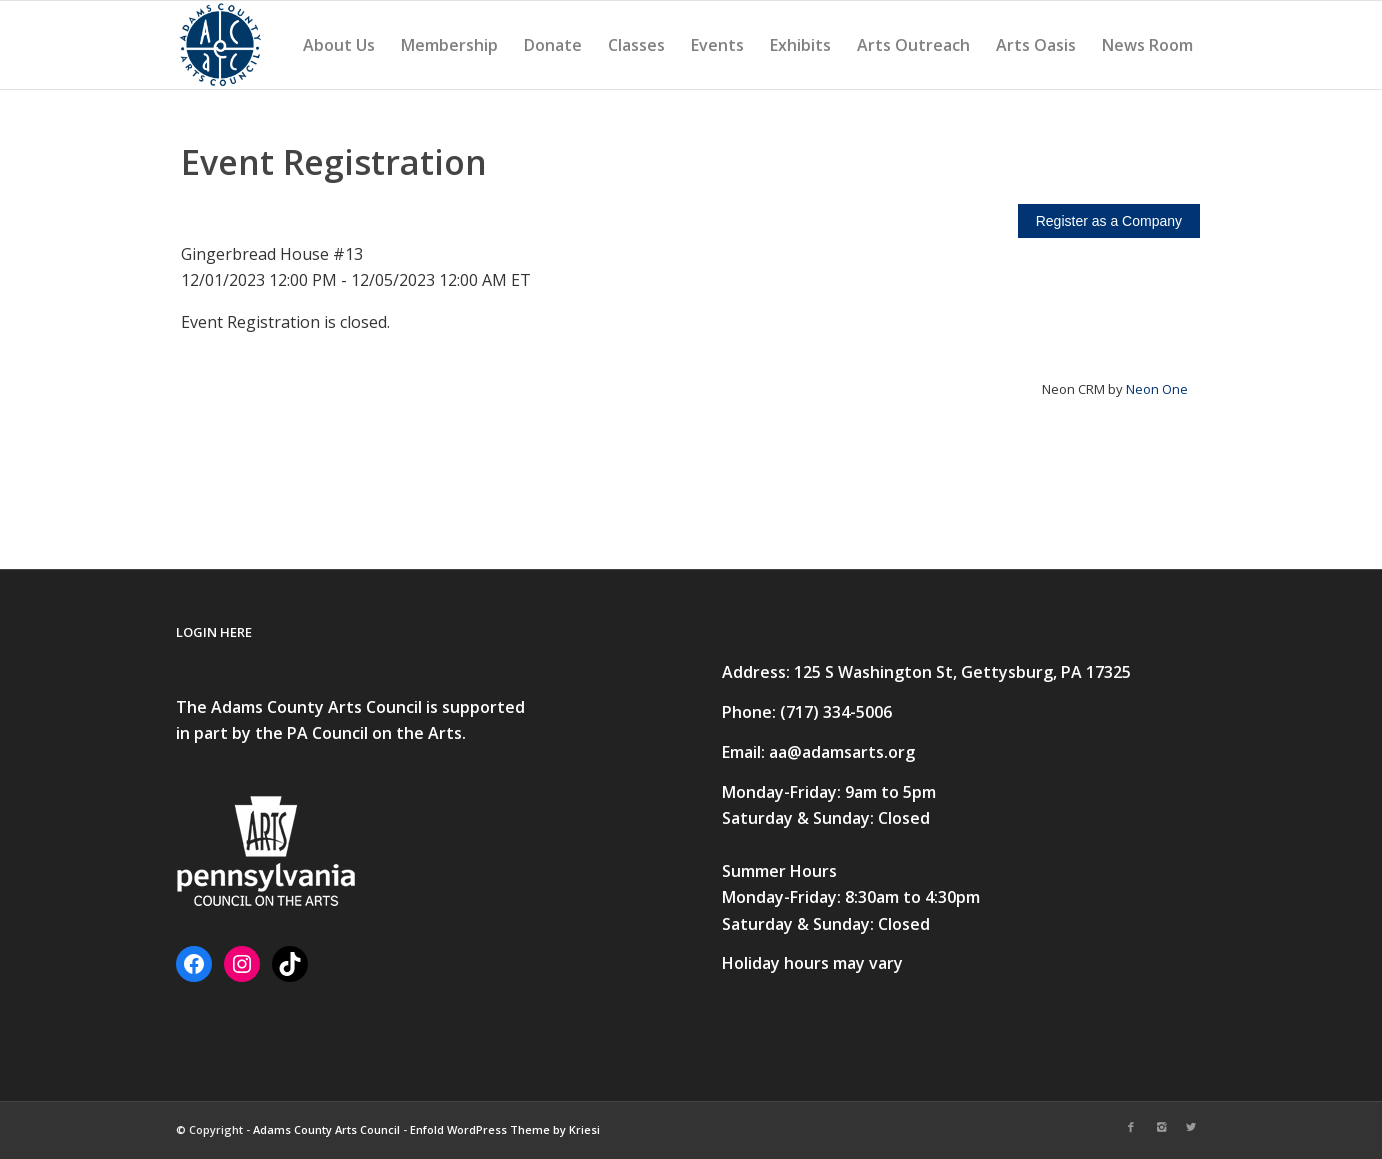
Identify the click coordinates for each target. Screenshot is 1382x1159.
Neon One (1157, 389)
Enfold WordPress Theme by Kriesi (505, 1129)
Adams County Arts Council (326, 1129)
